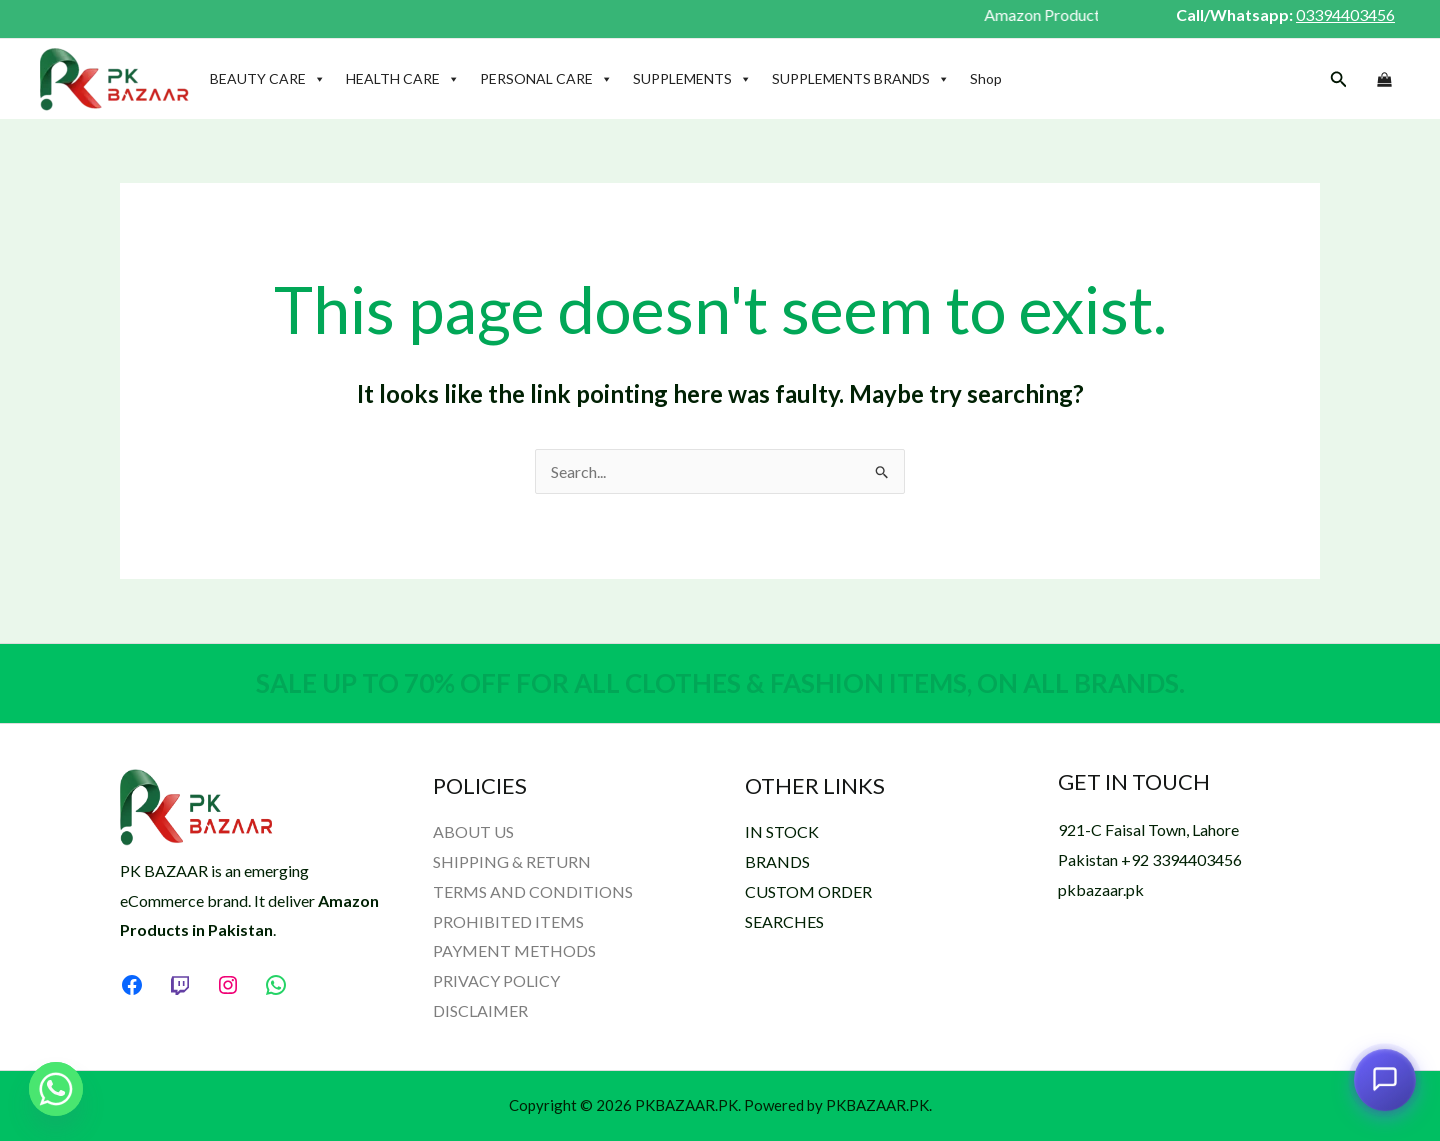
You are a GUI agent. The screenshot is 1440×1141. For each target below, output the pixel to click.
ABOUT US (473, 831)
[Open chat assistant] (1385, 1080)
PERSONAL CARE (546, 79)
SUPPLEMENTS (692, 79)
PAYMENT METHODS (514, 950)
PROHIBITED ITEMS (508, 921)
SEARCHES (784, 921)
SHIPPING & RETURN (512, 861)
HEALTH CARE (403, 79)
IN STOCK (782, 831)
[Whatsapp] (56, 1089)
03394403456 (1345, 14)
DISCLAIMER (480, 1010)
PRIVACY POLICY (496, 980)
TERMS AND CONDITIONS (533, 891)
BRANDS (777, 861)
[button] (1339, 79)
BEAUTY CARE (268, 79)
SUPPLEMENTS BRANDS (861, 79)
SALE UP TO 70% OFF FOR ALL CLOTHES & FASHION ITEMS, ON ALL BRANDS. (720, 683)
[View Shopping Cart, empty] (1384, 80)
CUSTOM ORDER (808, 891)
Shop (986, 78)
